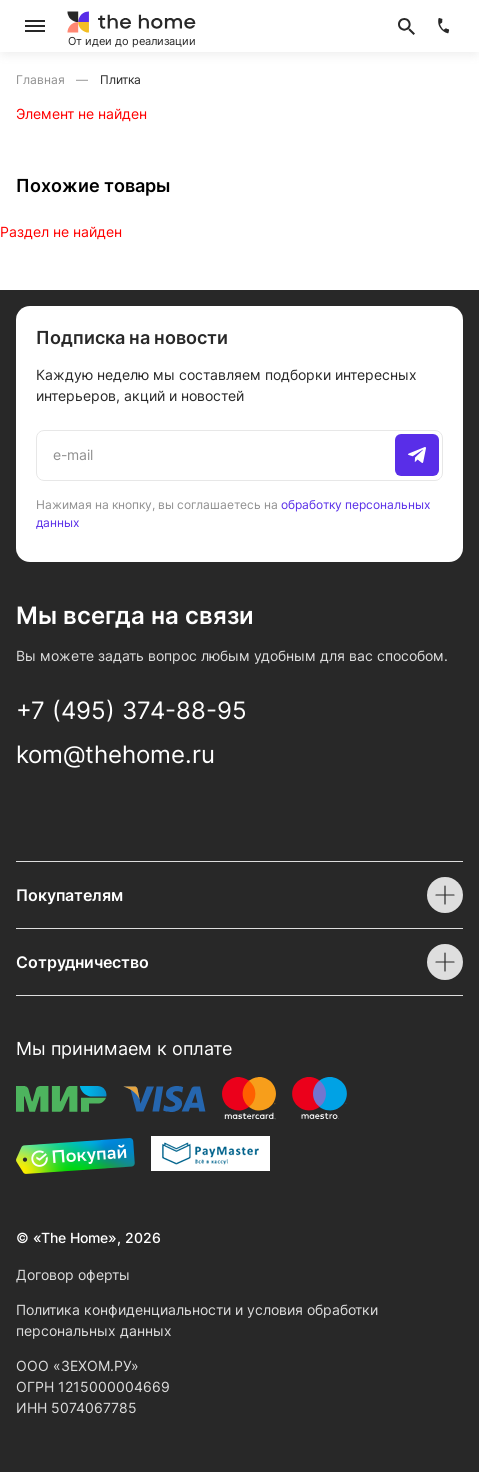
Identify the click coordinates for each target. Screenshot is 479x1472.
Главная (42, 79)
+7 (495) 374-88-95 (131, 710)
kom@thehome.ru (115, 754)
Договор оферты (73, 1274)
